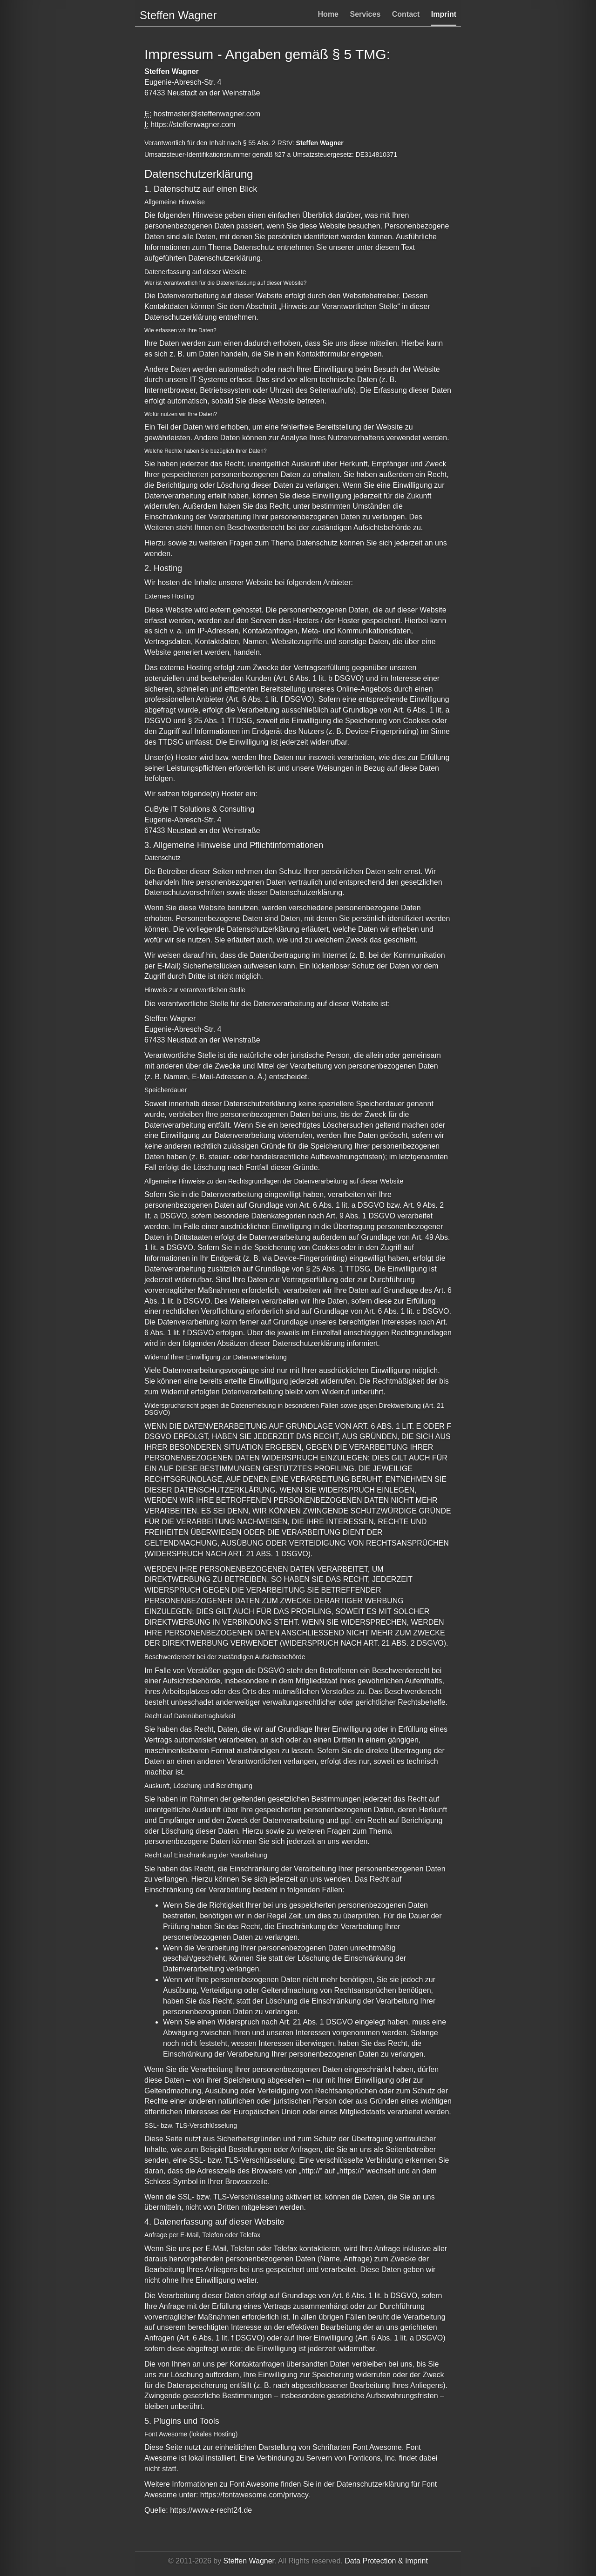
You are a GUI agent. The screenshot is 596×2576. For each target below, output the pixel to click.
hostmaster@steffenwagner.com (207, 114)
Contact (406, 14)
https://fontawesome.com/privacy (254, 2495)
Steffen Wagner (249, 2561)
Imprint (443, 14)
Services (365, 14)
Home (328, 14)
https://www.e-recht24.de (211, 2510)
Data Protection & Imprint (386, 2561)
